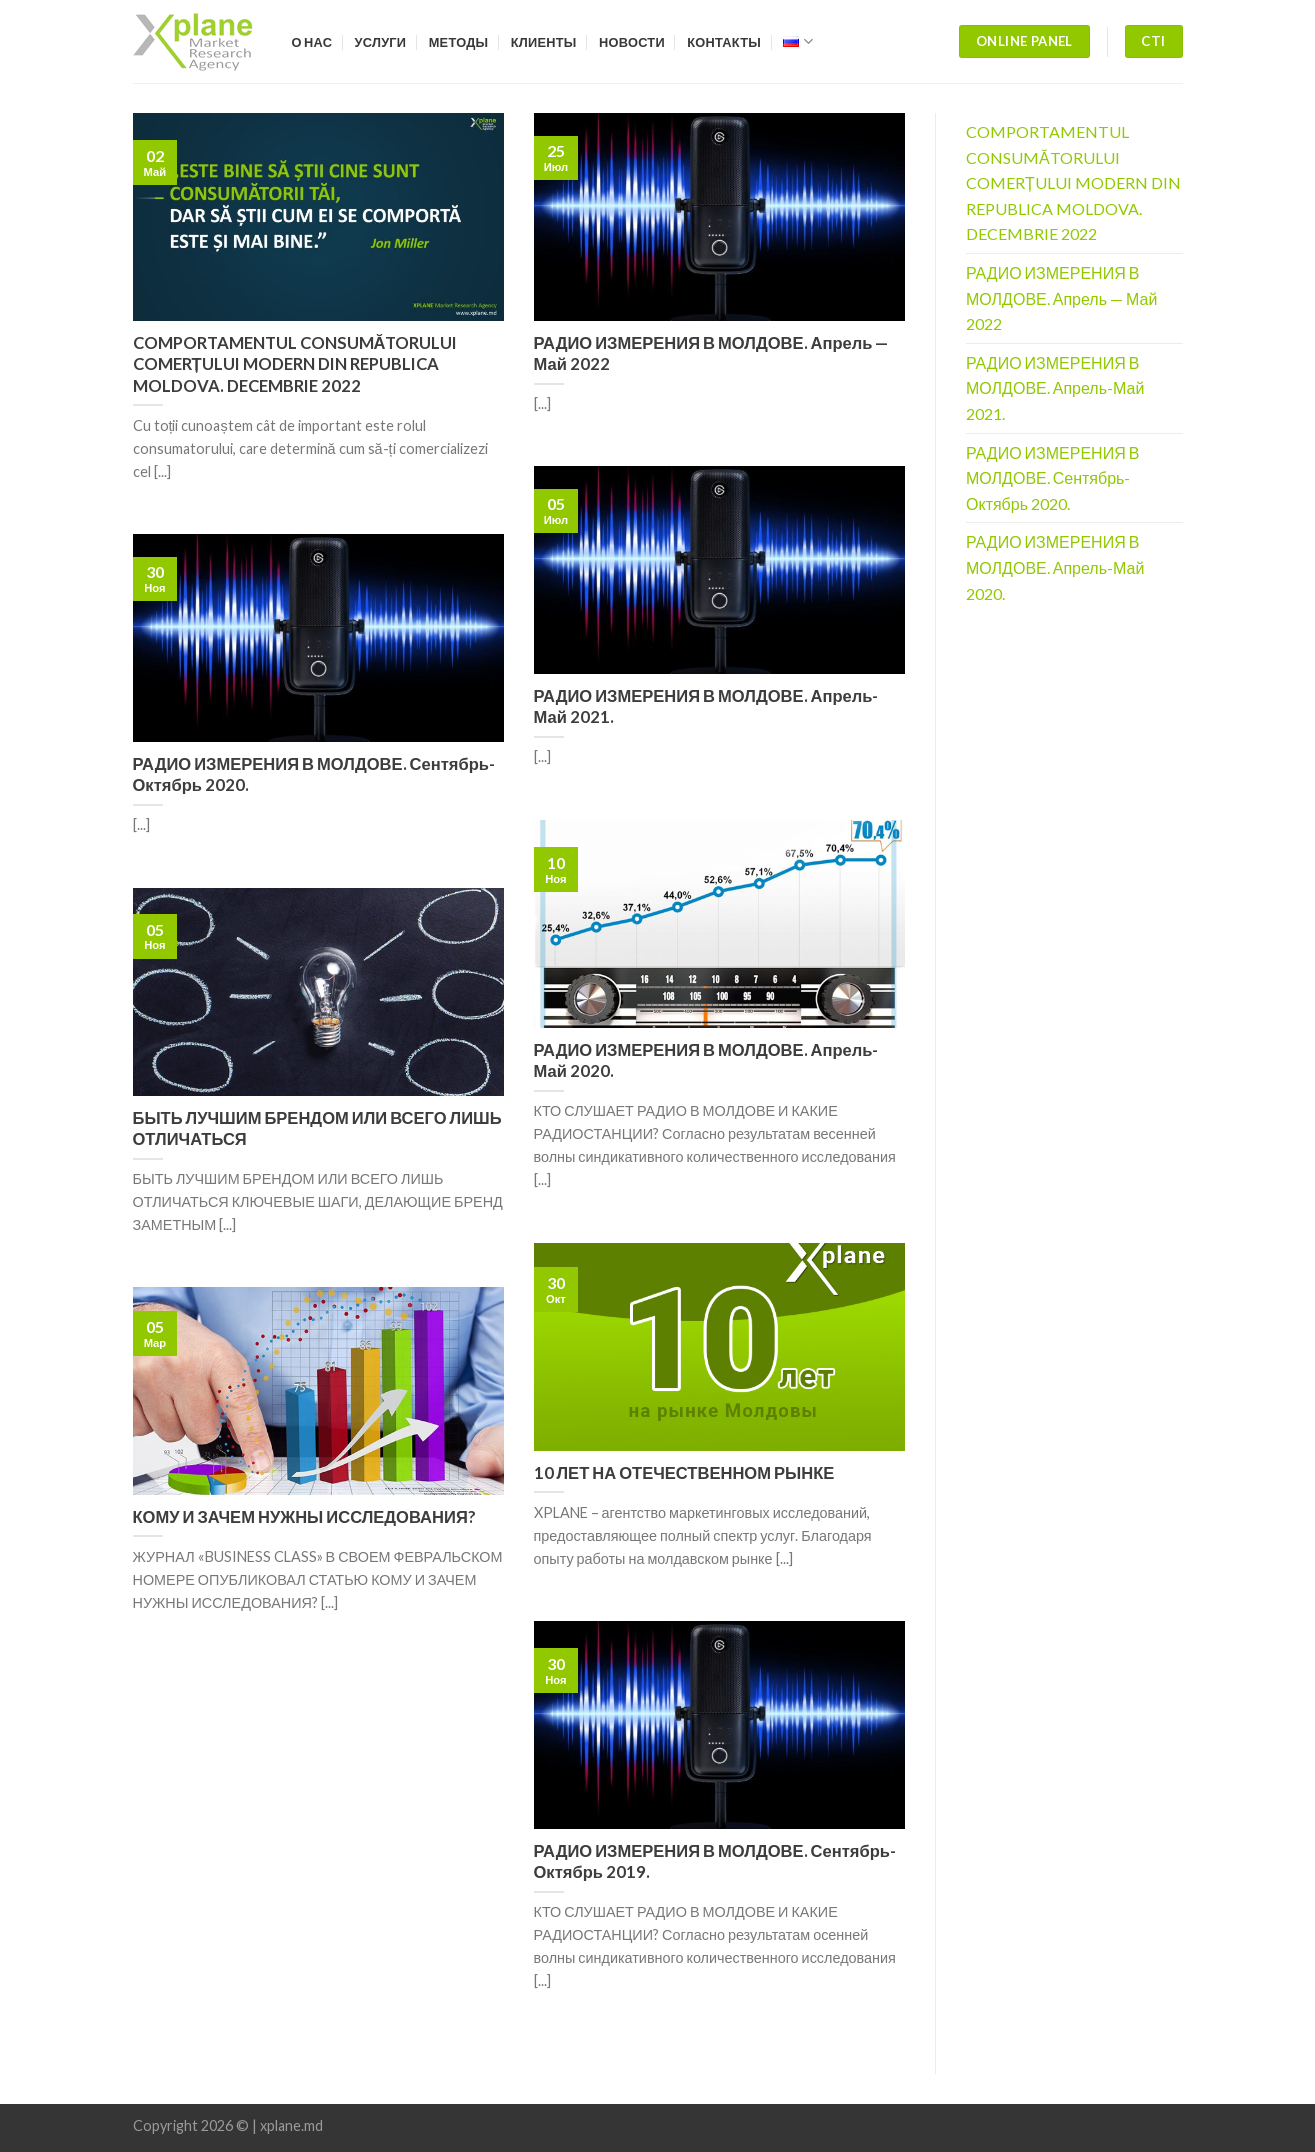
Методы (459, 42)
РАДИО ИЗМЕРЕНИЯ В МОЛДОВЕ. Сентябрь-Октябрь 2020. (1052, 478)
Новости (632, 42)
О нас (312, 42)
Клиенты (544, 42)
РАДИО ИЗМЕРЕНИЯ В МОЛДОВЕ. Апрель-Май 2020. (1055, 567)
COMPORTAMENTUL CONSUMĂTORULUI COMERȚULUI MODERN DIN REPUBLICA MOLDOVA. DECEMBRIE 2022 (1073, 182)
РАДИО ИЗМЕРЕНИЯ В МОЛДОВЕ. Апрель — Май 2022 (1061, 298)
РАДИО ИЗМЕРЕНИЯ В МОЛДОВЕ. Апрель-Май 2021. (1055, 388)
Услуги (381, 42)
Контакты (724, 42)
